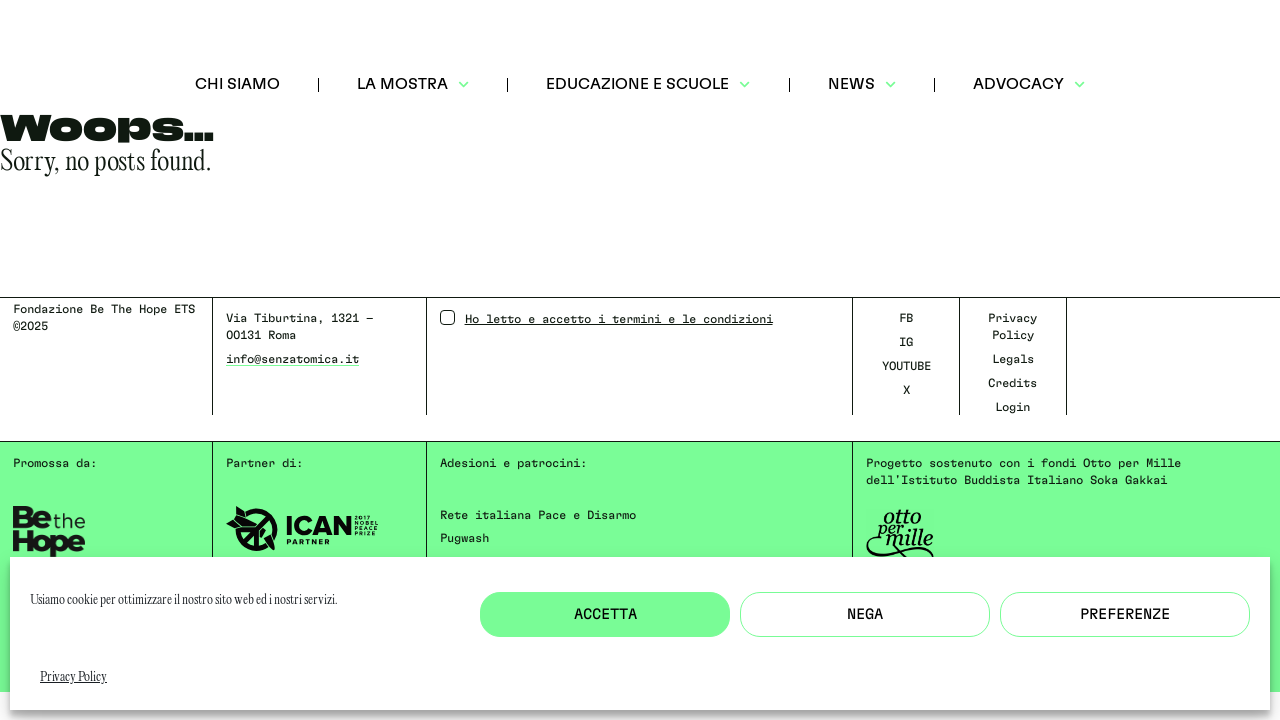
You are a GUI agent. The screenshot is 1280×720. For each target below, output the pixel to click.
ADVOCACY (1029, 84)
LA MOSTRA (413, 84)
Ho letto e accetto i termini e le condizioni (606, 317)
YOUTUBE (906, 366)
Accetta (605, 614)
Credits (1012, 383)
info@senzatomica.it (292, 359)
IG (906, 342)
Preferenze (1125, 614)
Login (1012, 407)
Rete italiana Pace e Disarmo (538, 515)
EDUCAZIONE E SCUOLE (648, 84)
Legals (1013, 359)
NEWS (862, 84)
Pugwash (464, 538)
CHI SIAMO (237, 84)
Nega (865, 614)
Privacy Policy (73, 677)
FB (906, 318)
